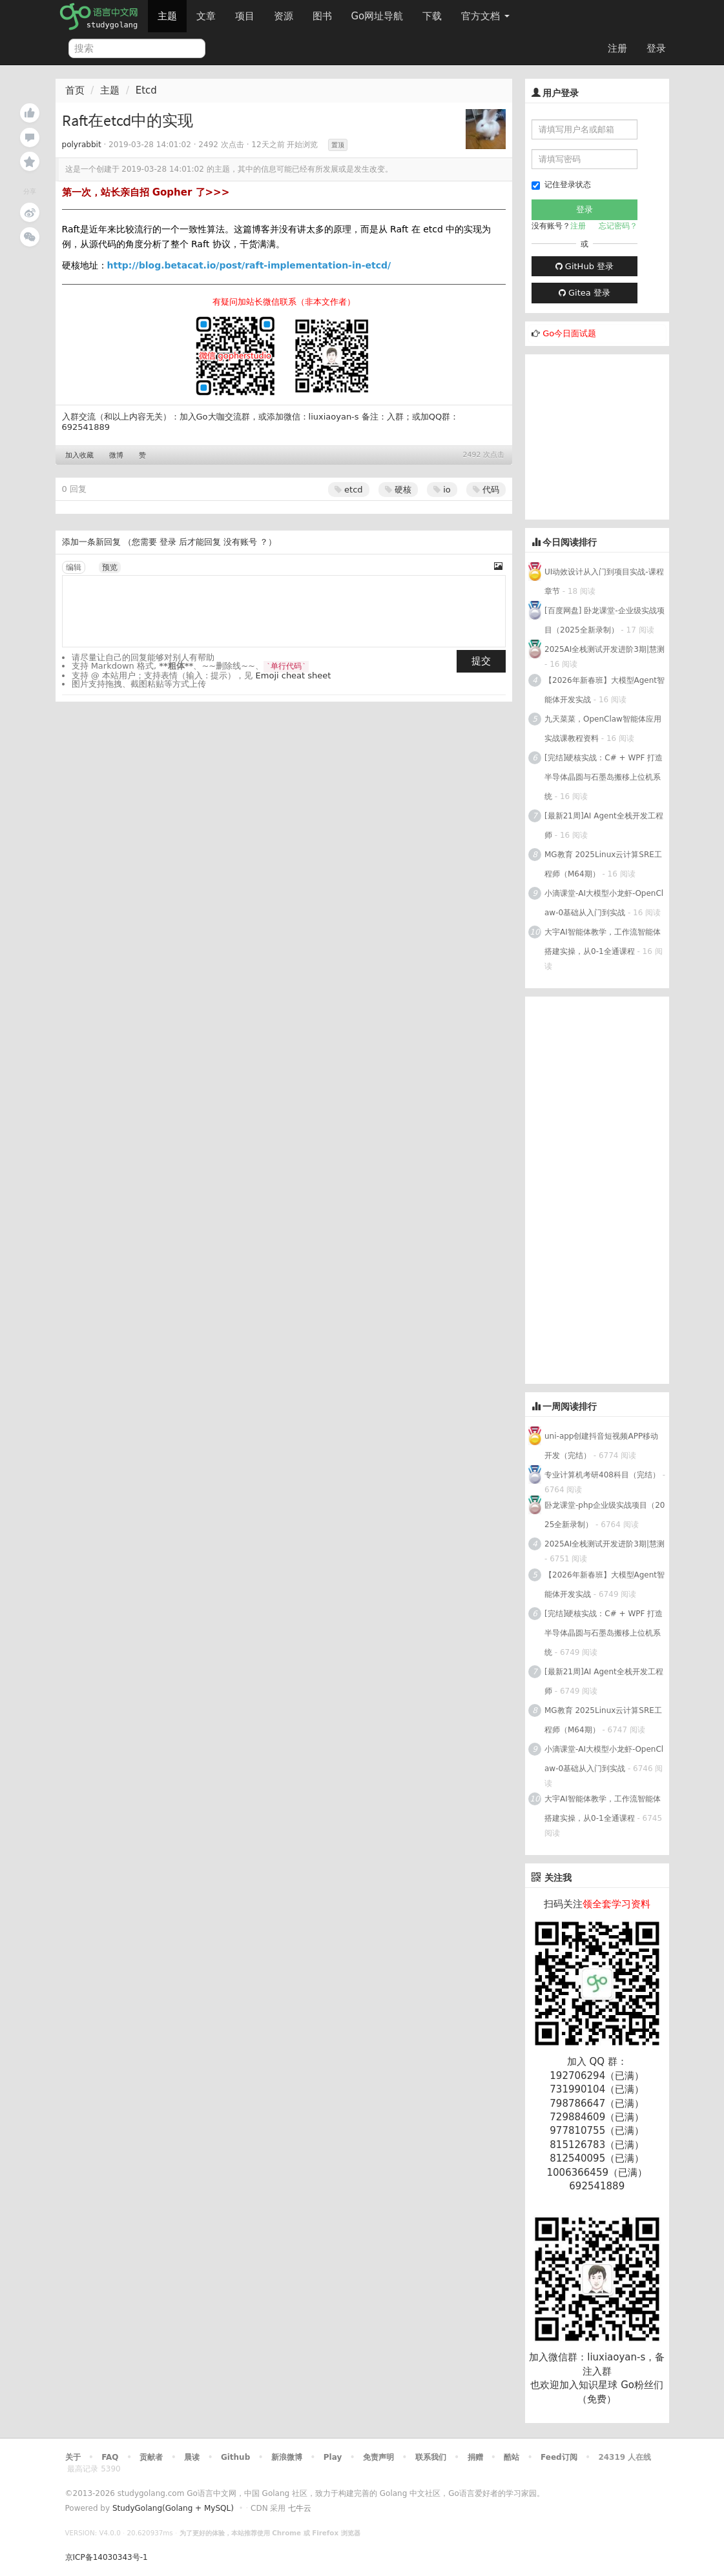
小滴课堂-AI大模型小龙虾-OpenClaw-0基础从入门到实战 (603, 903)
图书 (322, 16)
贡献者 (151, 2457)
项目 (244, 16)
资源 (283, 16)
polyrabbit (81, 144)
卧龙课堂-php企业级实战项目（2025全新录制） (604, 1515)
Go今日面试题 (569, 333)
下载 (432, 16)
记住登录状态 (561, 185)
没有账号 (240, 542)
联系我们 (430, 2457)
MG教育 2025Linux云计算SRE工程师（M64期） (603, 864)
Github (235, 2457)
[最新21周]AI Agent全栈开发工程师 (603, 825)
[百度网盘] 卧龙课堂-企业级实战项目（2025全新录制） (604, 620)
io (442, 489)
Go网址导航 (379, 12)
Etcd (146, 90)
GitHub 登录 (584, 266)
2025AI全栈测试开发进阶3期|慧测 (604, 649)
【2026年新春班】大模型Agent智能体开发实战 (604, 690)
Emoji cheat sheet (293, 675)
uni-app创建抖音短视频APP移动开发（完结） (601, 1446)
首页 (75, 90)
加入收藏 (79, 455)
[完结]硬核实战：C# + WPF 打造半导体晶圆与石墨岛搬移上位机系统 (603, 777)
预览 (110, 567)
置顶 (337, 144)
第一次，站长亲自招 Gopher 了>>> (146, 192)
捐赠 (475, 2457)
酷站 (511, 2457)
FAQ (109, 2457)
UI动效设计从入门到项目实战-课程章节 (604, 581)
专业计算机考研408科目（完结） (602, 1474)
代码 (486, 489)
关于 (73, 2457)
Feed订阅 (559, 2457)
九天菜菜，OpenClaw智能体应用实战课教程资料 (602, 729)
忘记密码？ (618, 225)
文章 (206, 16)
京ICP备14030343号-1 (106, 2557)
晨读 (192, 2457)
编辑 (73, 567)
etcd (349, 489)
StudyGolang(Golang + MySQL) (173, 2508)
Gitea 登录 (584, 293)
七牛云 (299, 2508)
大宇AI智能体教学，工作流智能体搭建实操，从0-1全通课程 (602, 942)
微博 (116, 455)
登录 (656, 48)
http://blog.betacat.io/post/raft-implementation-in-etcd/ (249, 265)
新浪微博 (286, 2457)
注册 (617, 48)
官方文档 (485, 16)
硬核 (398, 489)
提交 (481, 661)
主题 (167, 16)
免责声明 (378, 2457)
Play (333, 2457)
